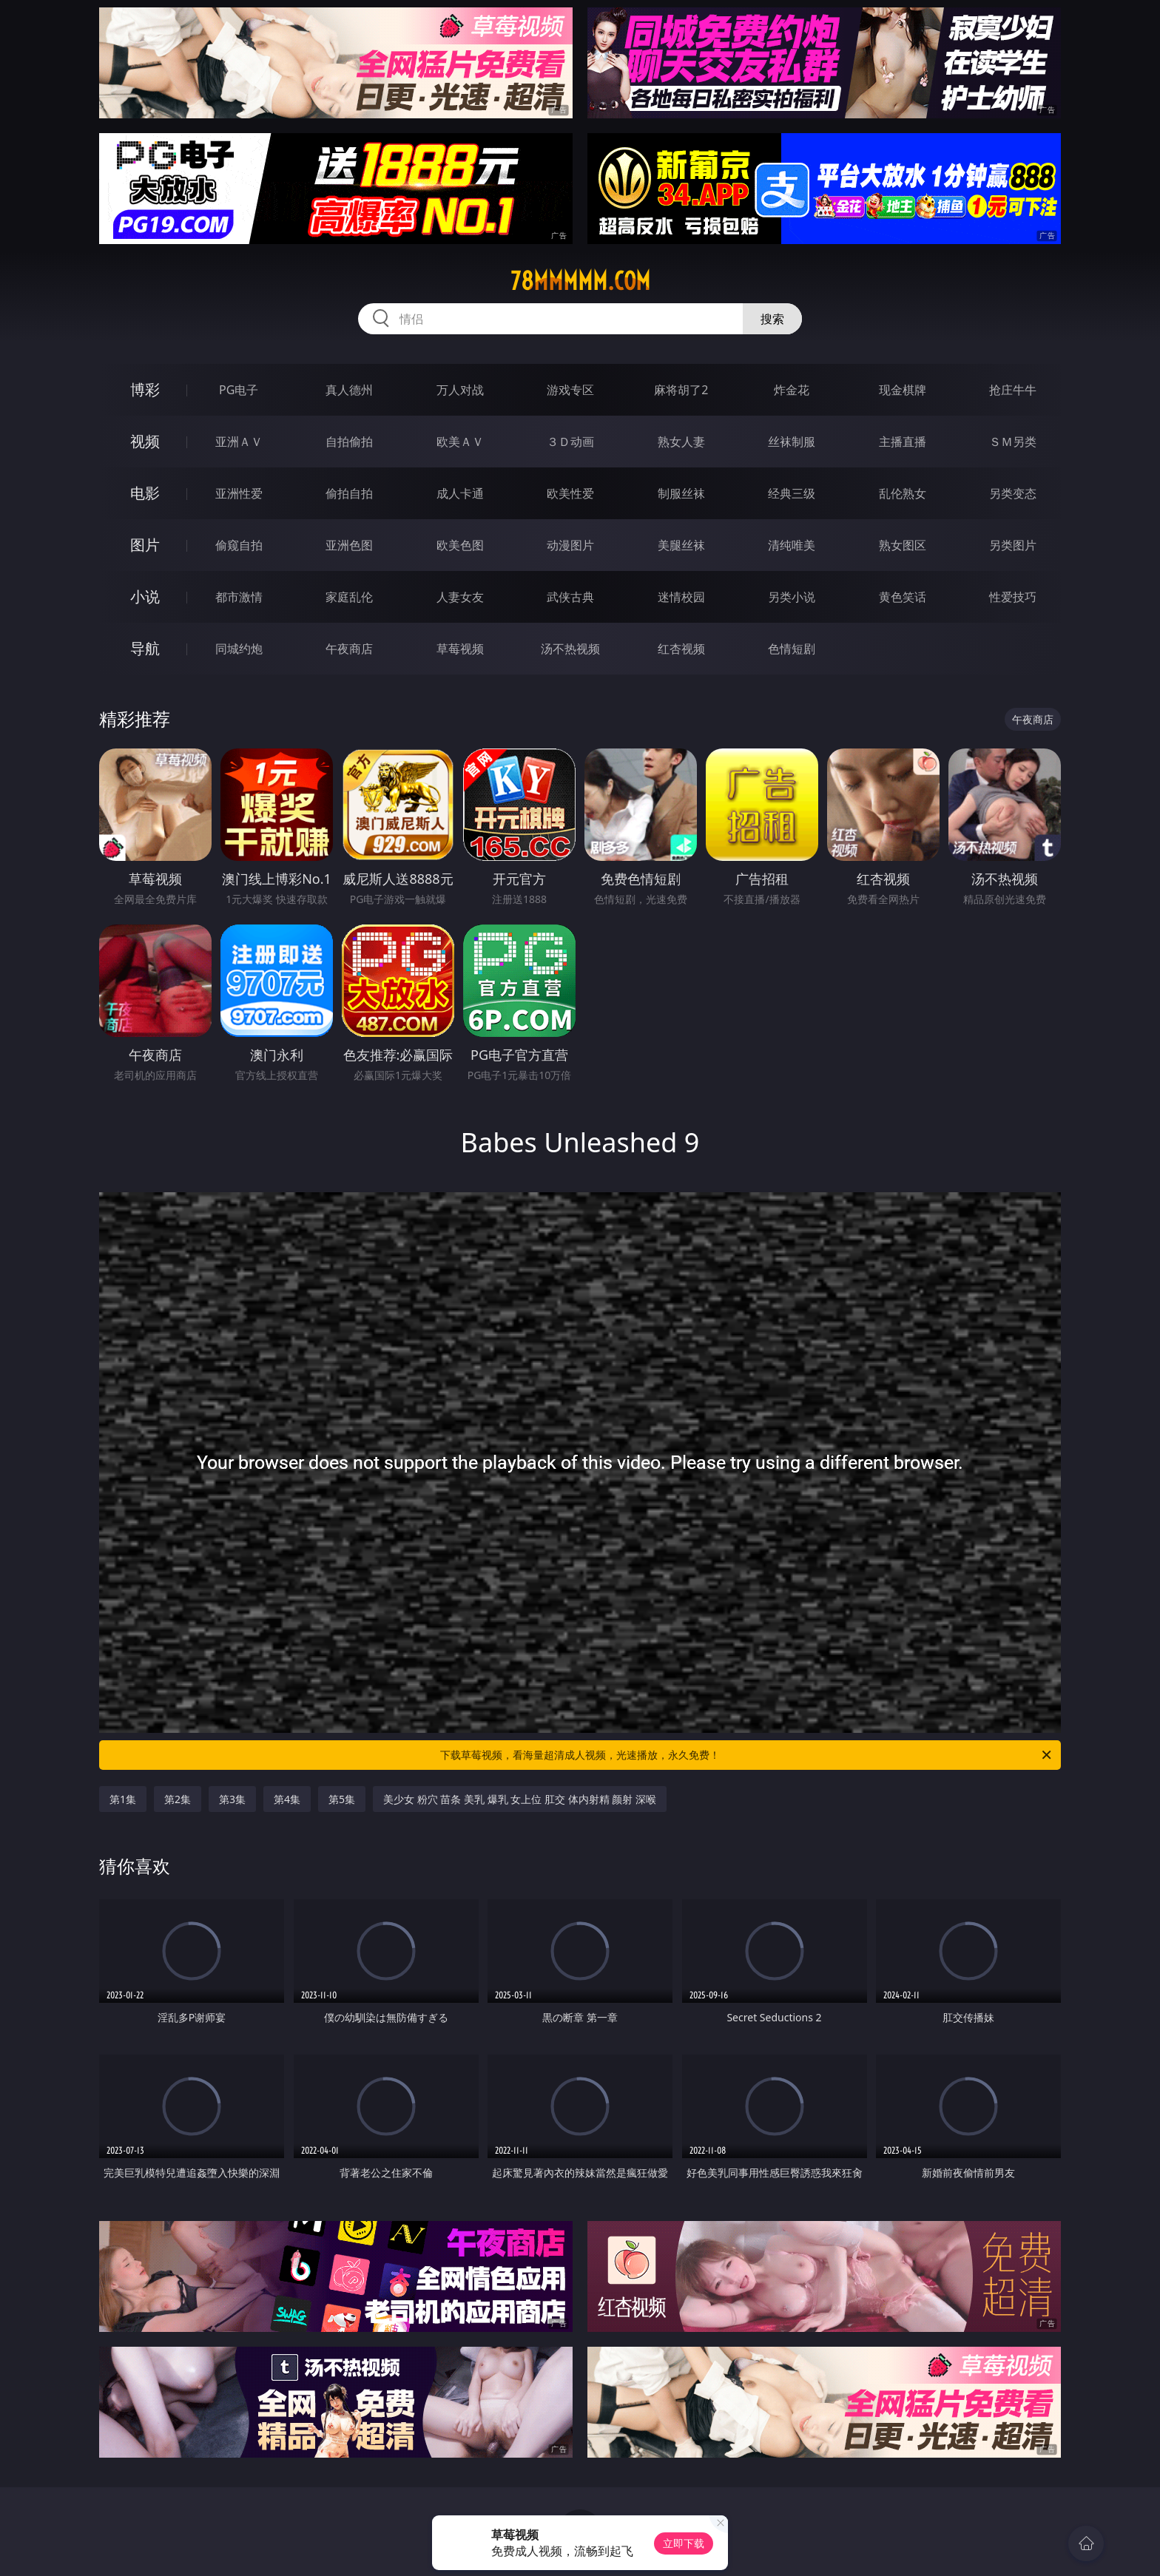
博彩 (145, 389)
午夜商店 (349, 648)
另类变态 (1012, 493)
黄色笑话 (902, 597)
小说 (145, 596)
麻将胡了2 (681, 390)
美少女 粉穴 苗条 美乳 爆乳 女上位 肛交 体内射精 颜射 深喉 (519, 1799)
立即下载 (683, 2543)
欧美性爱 (570, 493)
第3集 (232, 1799)
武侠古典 (570, 597)
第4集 (287, 1799)
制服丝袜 (681, 493)
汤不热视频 (570, 648)
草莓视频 (460, 648)
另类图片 (1012, 545)
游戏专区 (570, 390)
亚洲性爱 (239, 493)
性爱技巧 (1012, 597)
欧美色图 (460, 545)
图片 (145, 545)
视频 (145, 441)
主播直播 (902, 441)
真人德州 (349, 390)
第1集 (122, 1799)
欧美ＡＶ (460, 441)
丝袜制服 (791, 441)
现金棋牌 (902, 390)
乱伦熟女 (902, 493)
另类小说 (791, 597)
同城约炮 (239, 648)
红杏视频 (681, 648)
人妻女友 (460, 597)
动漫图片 (570, 545)
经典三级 (791, 493)
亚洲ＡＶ (239, 441)
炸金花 (791, 390)
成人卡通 (460, 493)
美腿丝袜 (681, 545)
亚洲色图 (349, 545)
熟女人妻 (681, 441)
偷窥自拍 (239, 545)
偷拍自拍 (349, 493)
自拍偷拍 (349, 441)
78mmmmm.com (580, 281)
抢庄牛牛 (1012, 390)
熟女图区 (902, 545)
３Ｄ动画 (570, 441)
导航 (145, 648)
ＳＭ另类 (1012, 441)
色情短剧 (791, 648)
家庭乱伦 (349, 597)
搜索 (772, 319)
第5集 (341, 1799)
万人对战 (460, 390)
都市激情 (239, 597)
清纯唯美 (791, 545)
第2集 (177, 1799)
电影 (145, 493)
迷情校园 (681, 597)
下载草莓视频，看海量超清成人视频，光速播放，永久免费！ (746, 1755)
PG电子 (238, 390)
